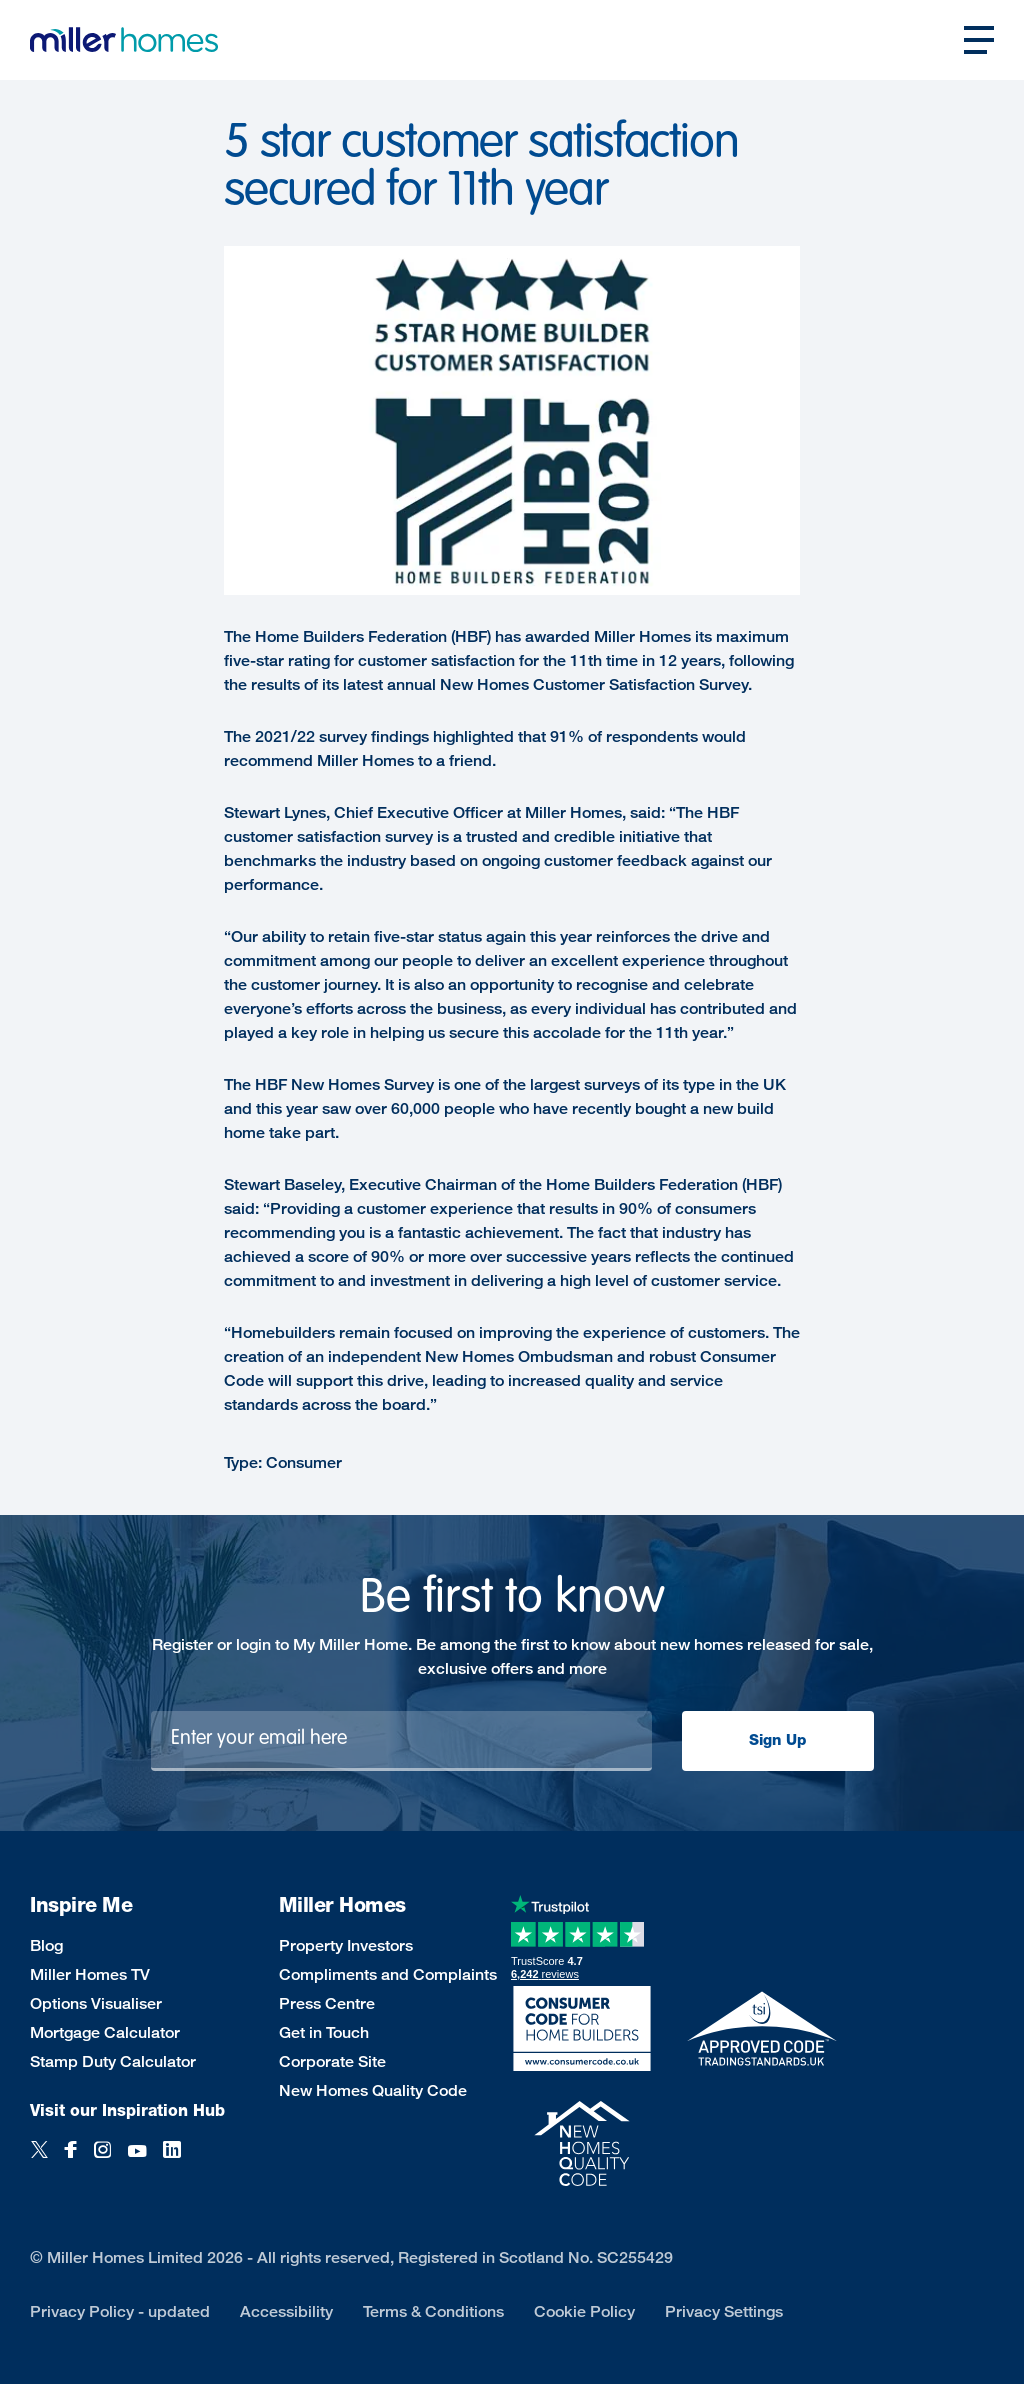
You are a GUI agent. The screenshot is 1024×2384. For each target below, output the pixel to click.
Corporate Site (332, 2061)
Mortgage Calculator (105, 2032)
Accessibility (286, 2311)
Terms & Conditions (433, 2311)
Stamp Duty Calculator (113, 2061)
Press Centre (327, 2003)
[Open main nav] (979, 40)
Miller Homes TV (90, 1974)
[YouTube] (137, 2160)
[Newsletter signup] (401, 1741)
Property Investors (346, 1945)
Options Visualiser (96, 2003)
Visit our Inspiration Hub (127, 2110)
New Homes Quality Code (373, 2090)
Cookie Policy (584, 2311)
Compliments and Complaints (388, 1974)
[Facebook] (71, 2160)
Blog (46, 1945)
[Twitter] (39, 2160)
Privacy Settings (724, 2311)
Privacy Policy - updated (120, 2311)
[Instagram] (102, 2160)
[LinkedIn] (172, 2160)
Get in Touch (324, 2032)
